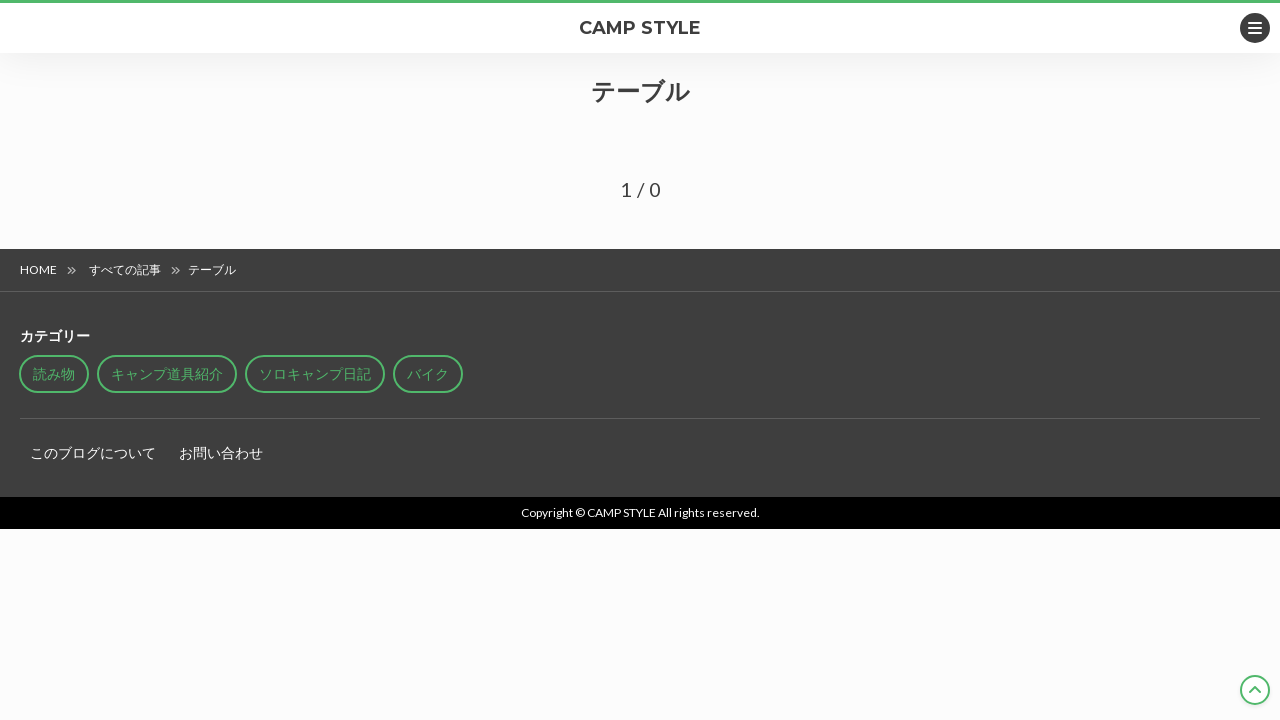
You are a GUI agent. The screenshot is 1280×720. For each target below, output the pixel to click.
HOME (38, 269)
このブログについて (93, 452)
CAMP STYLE (640, 28)
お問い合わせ (221, 452)
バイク (428, 373)
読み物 (54, 373)
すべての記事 (125, 269)
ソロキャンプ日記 (315, 373)
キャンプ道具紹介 (167, 373)
